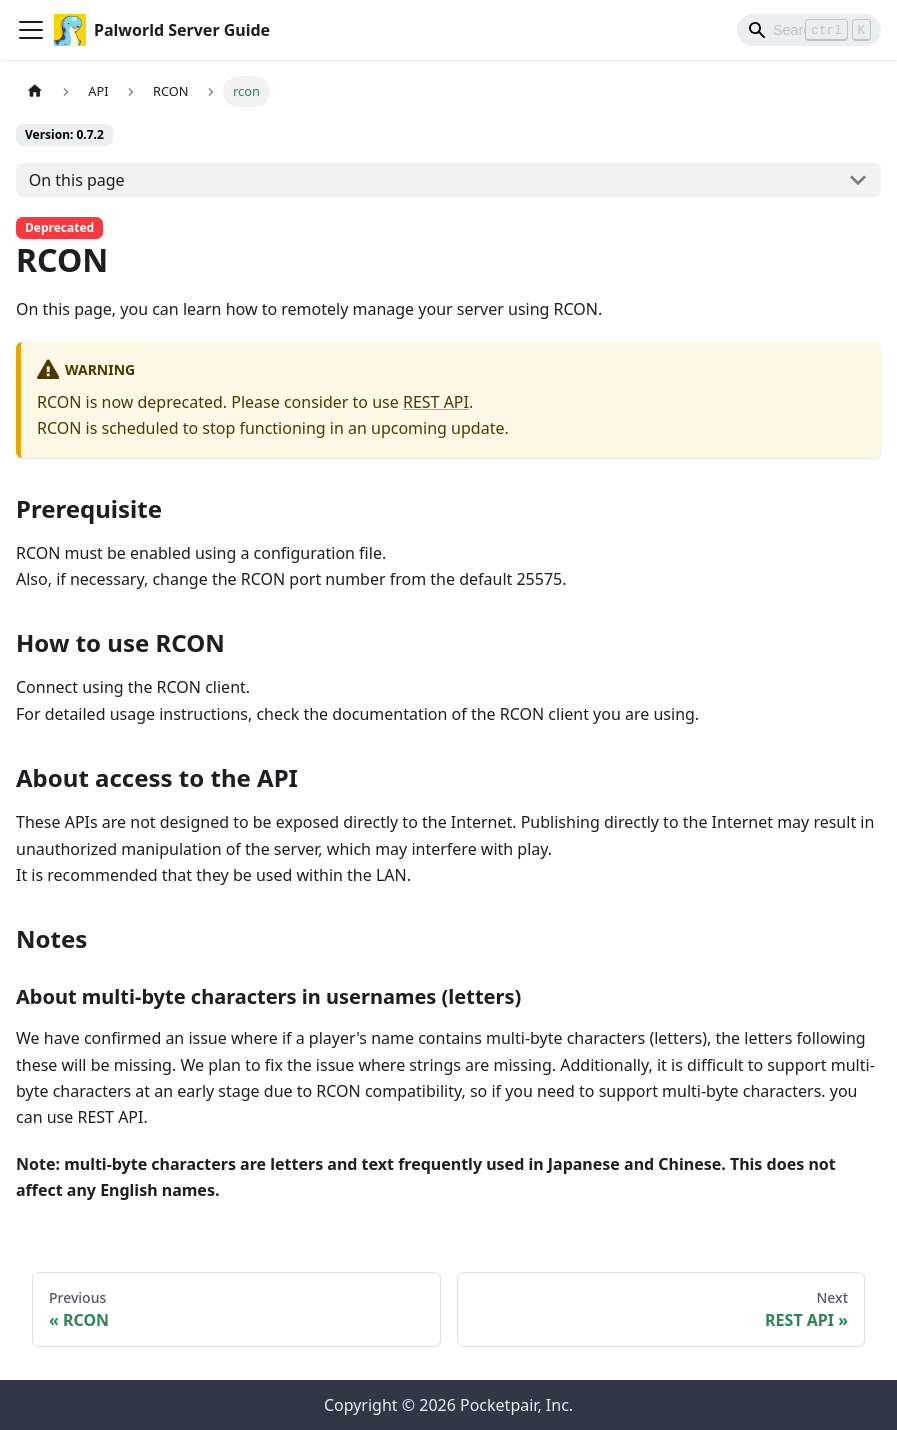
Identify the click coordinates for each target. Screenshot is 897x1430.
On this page (77, 180)
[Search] (809, 30)
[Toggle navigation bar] (31, 30)
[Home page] (35, 91)
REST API (436, 402)
